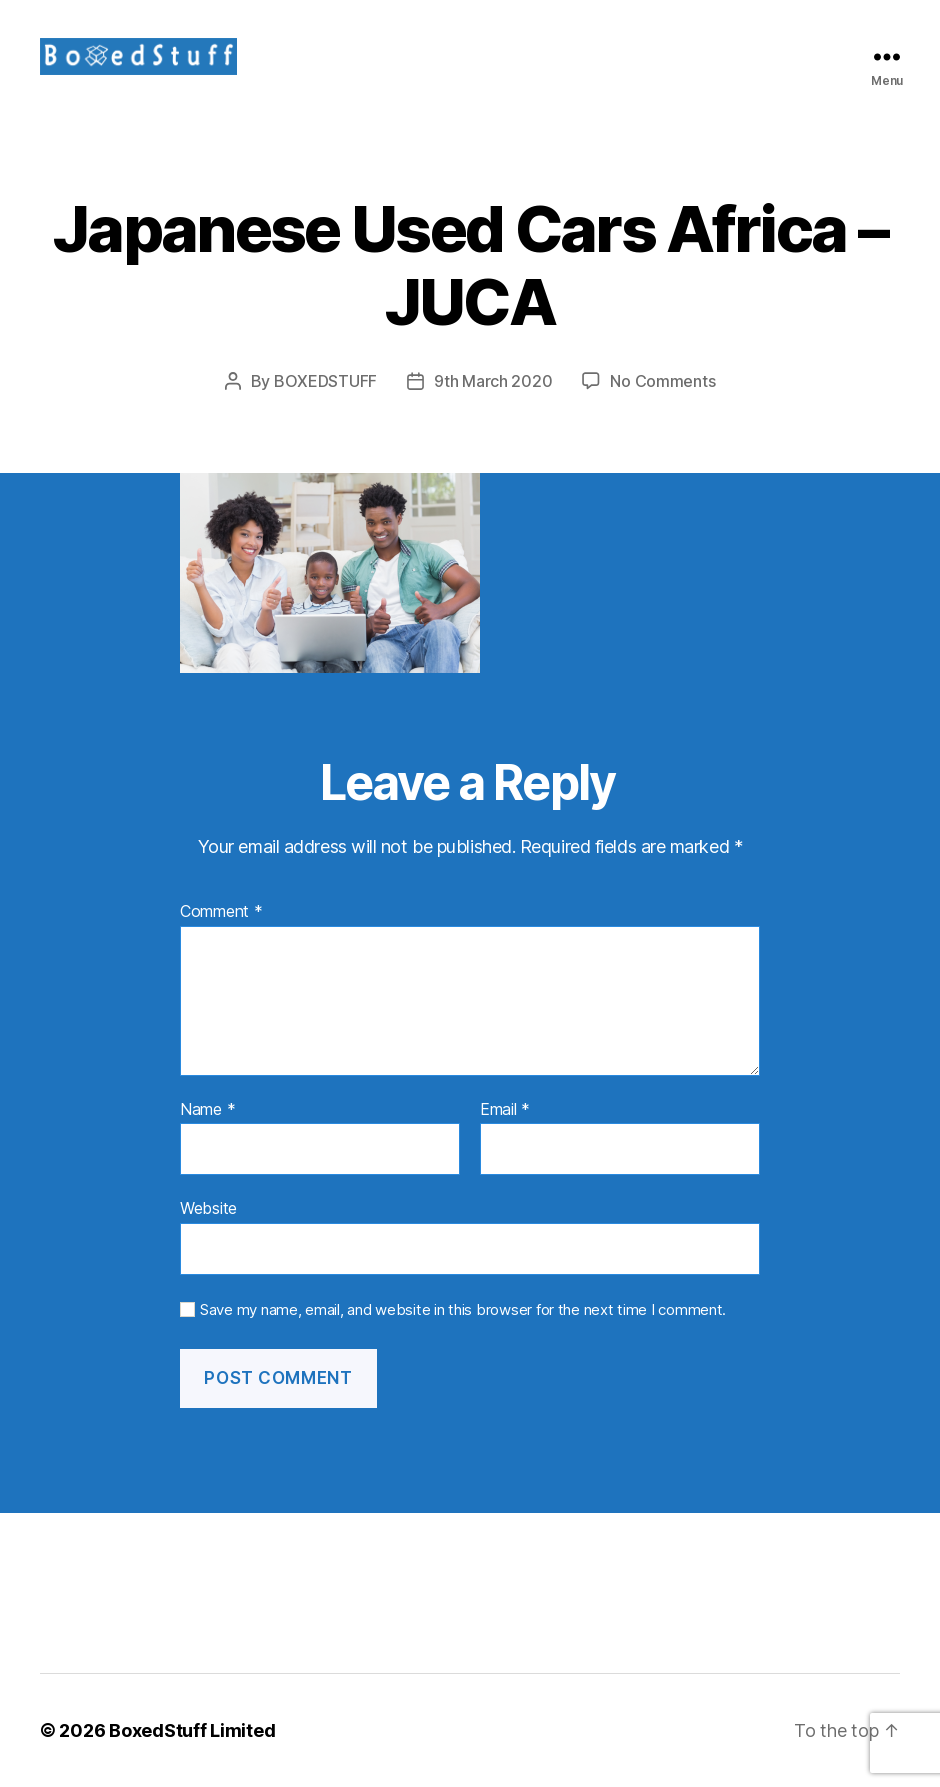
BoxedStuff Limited (192, 1730)
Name (207, 1110)
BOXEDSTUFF (325, 381)
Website (208, 1208)
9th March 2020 (493, 381)
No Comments (662, 381)
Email (505, 1110)
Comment (221, 912)
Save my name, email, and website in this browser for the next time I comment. (463, 1310)
